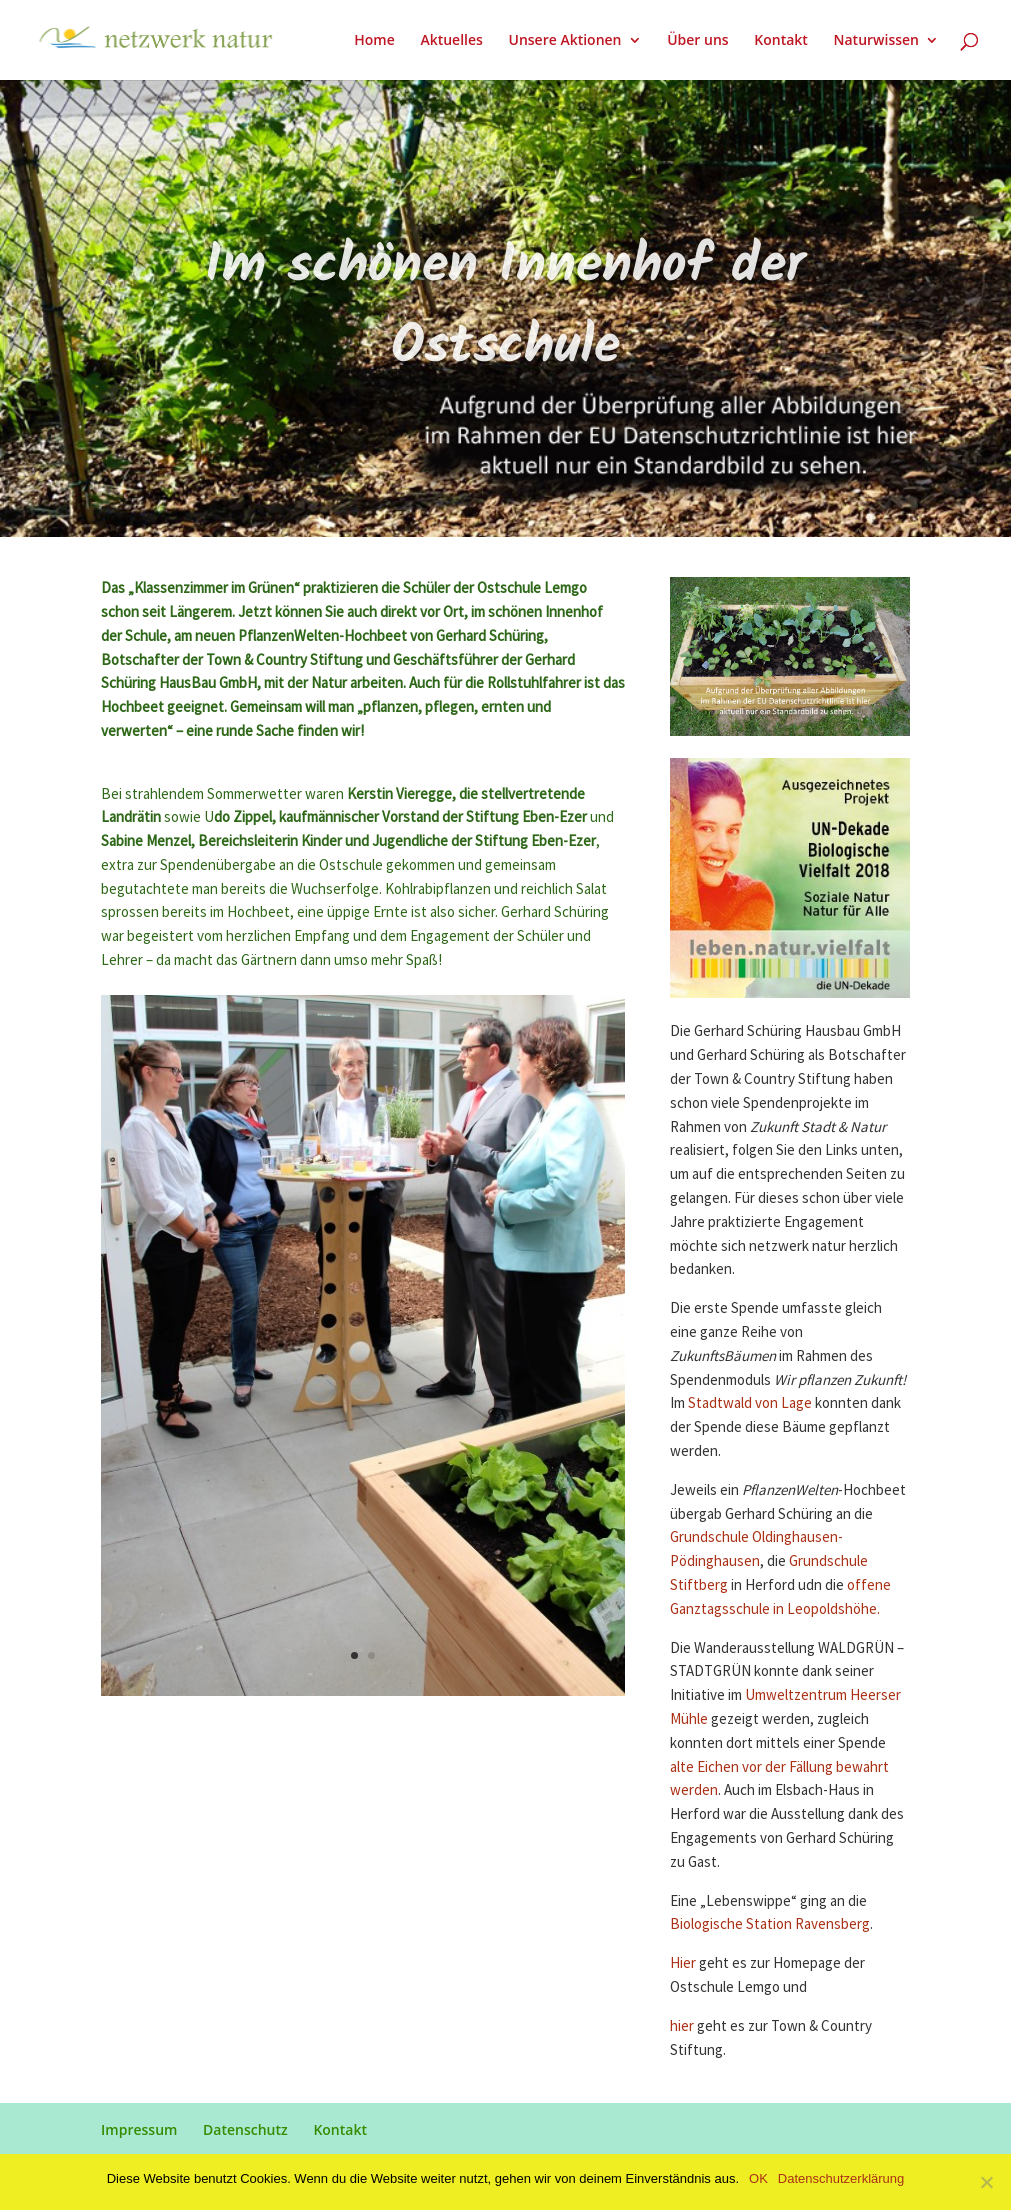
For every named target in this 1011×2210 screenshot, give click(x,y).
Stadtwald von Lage (750, 1403)
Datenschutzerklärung (841, 2178)
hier (683, 2026)
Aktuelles (451, 41)
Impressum (139, 2129)
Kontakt (781, 41)
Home (374, 41)
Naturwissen (876, 41)
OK (758, 2178)
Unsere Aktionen (564, 41)
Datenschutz (245, 2129)
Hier (684, 1963)
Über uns (697, 41)
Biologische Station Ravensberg (770, 1924)
